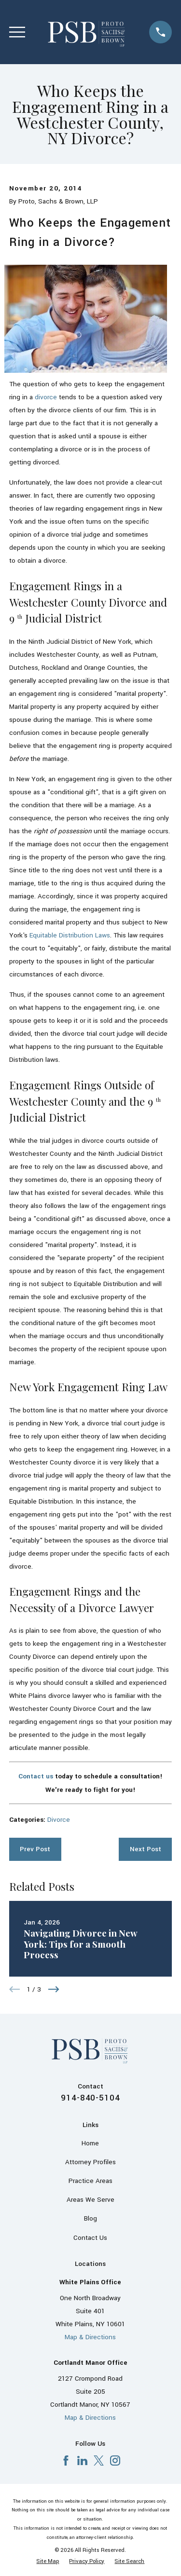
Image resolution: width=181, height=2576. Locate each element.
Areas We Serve (90, 2199)
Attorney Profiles (90, 2162)
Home (90, 2143)
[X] (99, 2460)
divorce (46, 397)
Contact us (35, 1776)
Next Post (145, 1849)
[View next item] (53, 1989)
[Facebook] (66, 2460)
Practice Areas (90, 2180)
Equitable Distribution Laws (69, 935)
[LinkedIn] (82, 2460)
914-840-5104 (90, 2098)
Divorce (58, 1819)
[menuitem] (47, 2561)
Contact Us (90, 2237)
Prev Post (35, 1849)
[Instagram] (115, 2460)
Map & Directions (90, 2337)
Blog (90, 2218)
